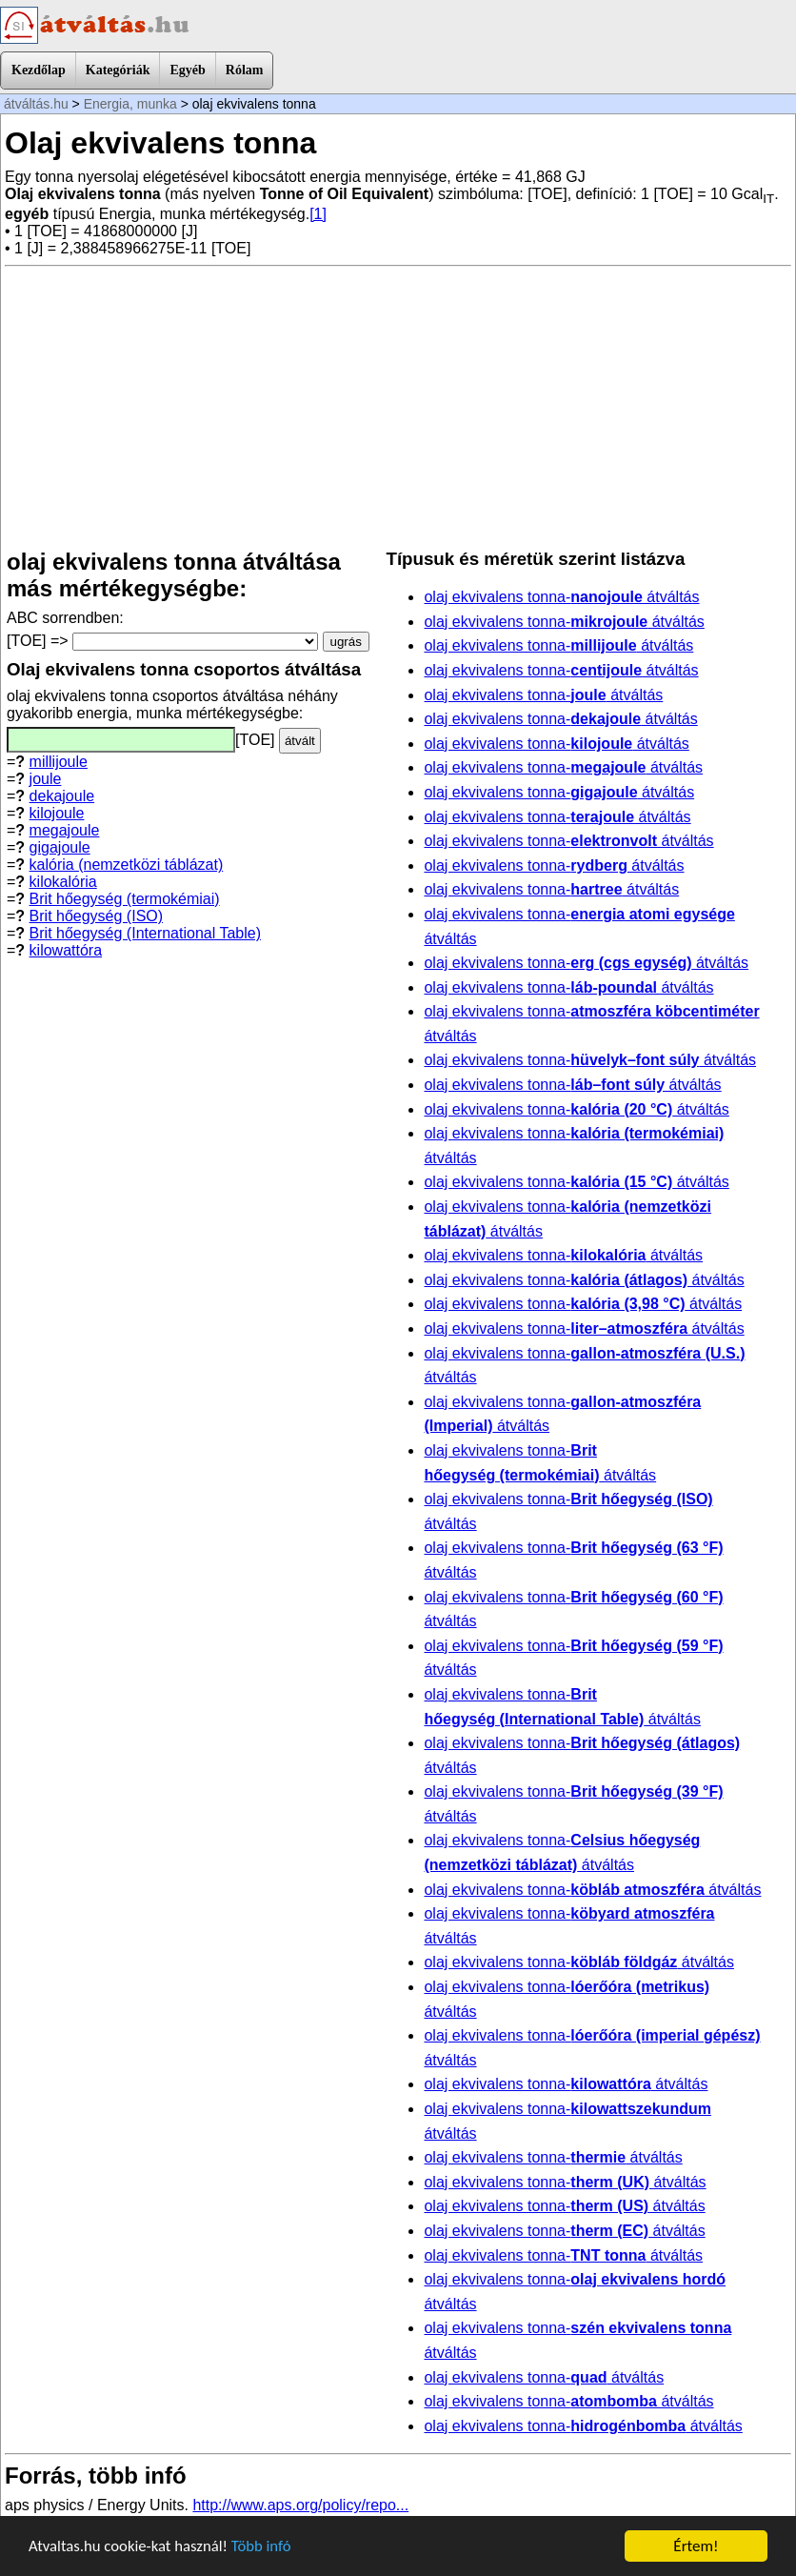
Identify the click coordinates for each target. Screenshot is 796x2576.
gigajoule (60, 847)
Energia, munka (130, 103)
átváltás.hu (36, 103)
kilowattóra (66, 950)
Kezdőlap (38, 70)
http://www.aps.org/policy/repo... (300, 2505)
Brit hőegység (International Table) (145, 933)
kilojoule (57, 813)
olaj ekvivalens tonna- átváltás (561, 597)
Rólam (245, 70)
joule (46, 779)
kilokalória (63, 882)
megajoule (65, 830)
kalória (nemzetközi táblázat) (127, 864)
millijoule (59, 762)
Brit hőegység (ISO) (97, 916)
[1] (318, 214)
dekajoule (62, 796)
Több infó (265, 2548)
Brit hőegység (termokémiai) (125, 899)
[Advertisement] (398, 407)
